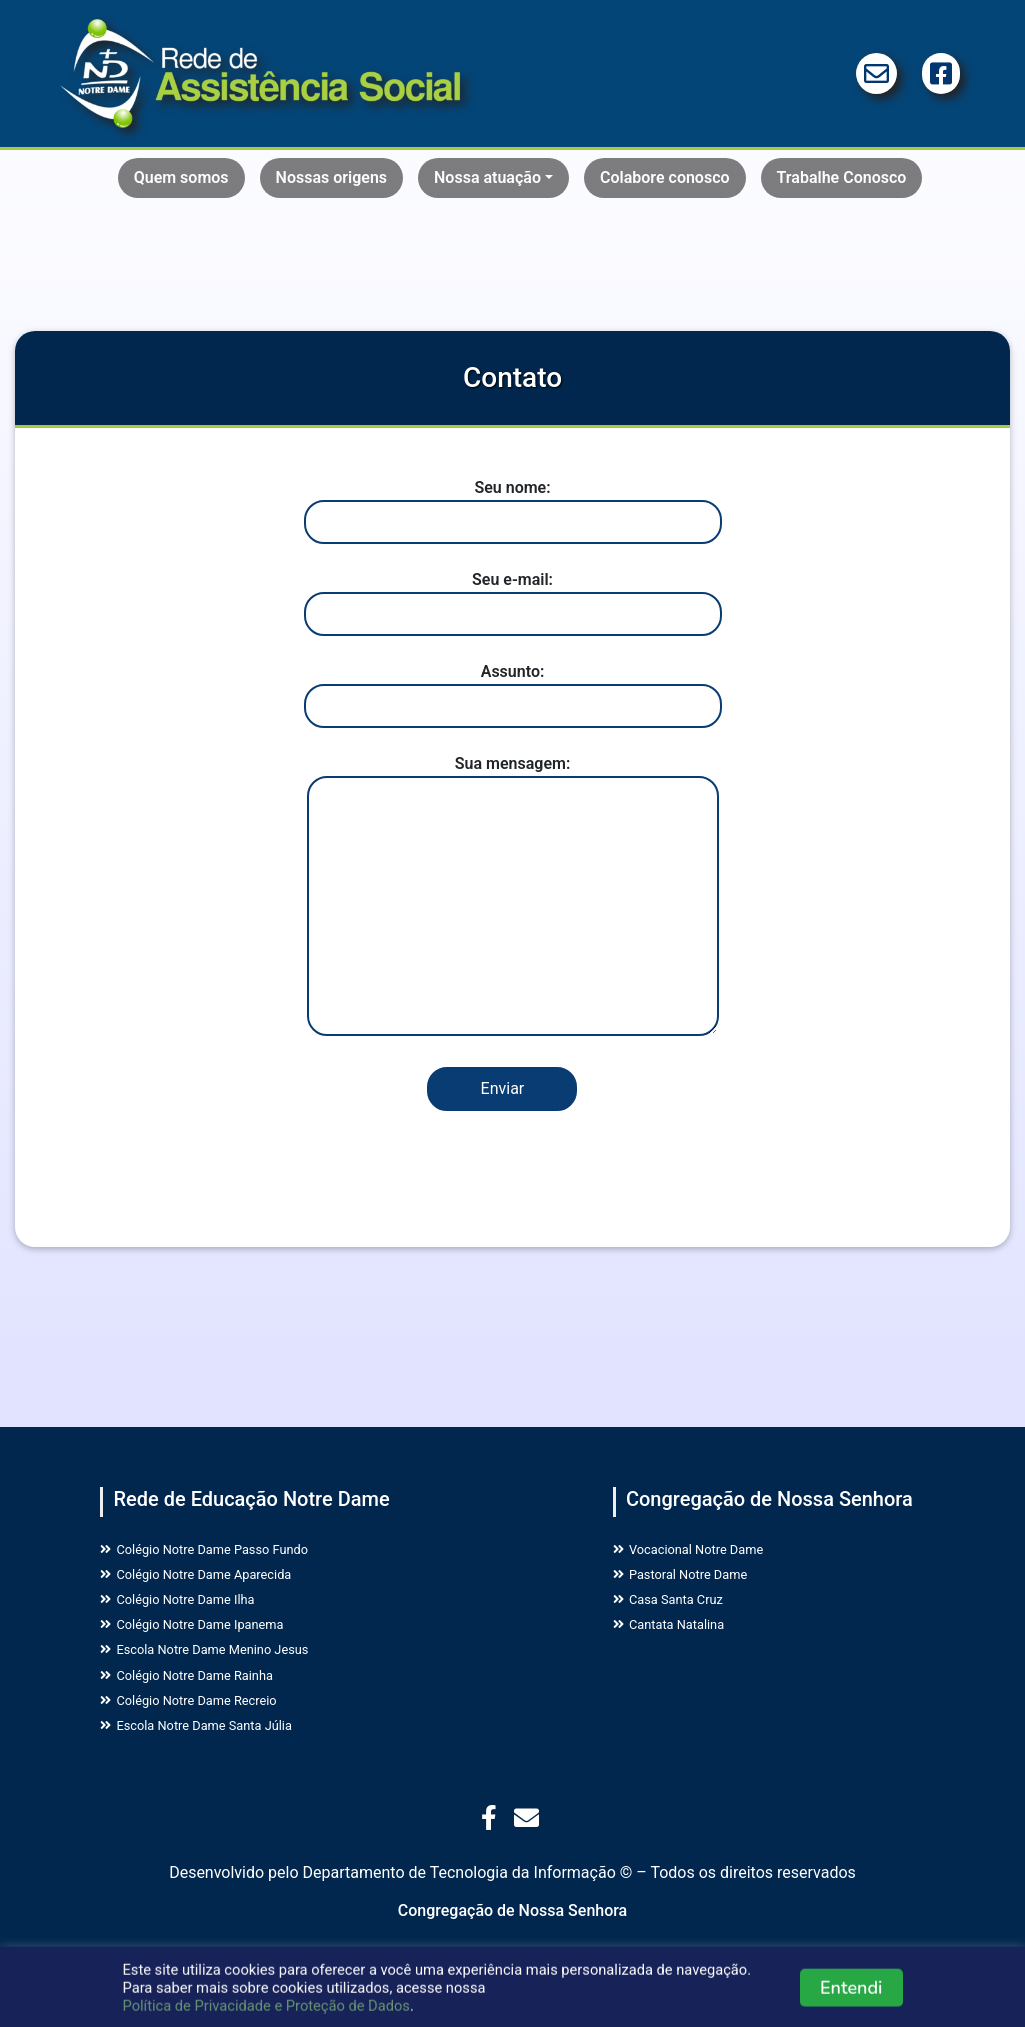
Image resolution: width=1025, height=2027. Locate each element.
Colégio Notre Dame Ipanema (214, 1641)
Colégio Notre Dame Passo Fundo (229, 1551)
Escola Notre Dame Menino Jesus (229, 1671)
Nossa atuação (487, 177)
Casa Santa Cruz (681, 1611)
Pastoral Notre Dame (696, 1581)
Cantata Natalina (682, 1641)
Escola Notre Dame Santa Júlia (219, 1761)
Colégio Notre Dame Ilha (196, 1611)
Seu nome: (513, 504)
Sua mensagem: (513, 897)
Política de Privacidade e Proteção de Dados (266, 2013)
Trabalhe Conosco (842, 177)
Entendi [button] (851, 1995)
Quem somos (181, 177)
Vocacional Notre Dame (706, 1551)
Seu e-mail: (513, 596)
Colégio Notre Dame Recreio (210, 1731)
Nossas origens (331, 177)
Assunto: (513, 688)
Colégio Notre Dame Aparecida (219, 1581)
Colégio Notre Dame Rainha (207, 1701)
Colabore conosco (665, 177)
